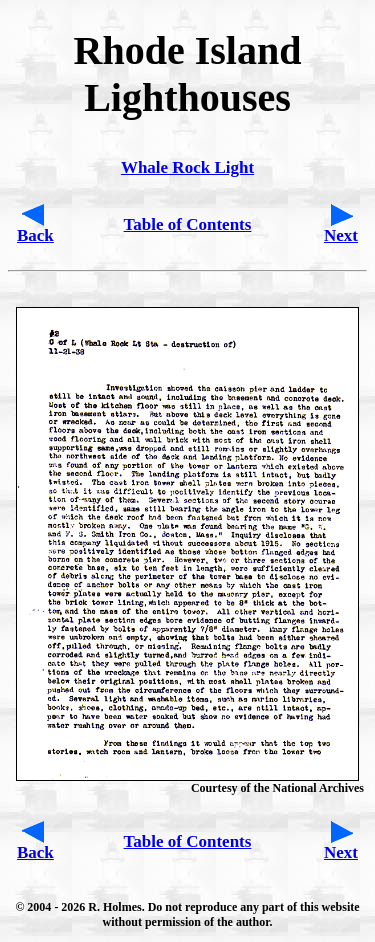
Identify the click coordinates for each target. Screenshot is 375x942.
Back (35, 235)
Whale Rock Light (187, 167)
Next (341, 235)
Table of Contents (188, 224)
